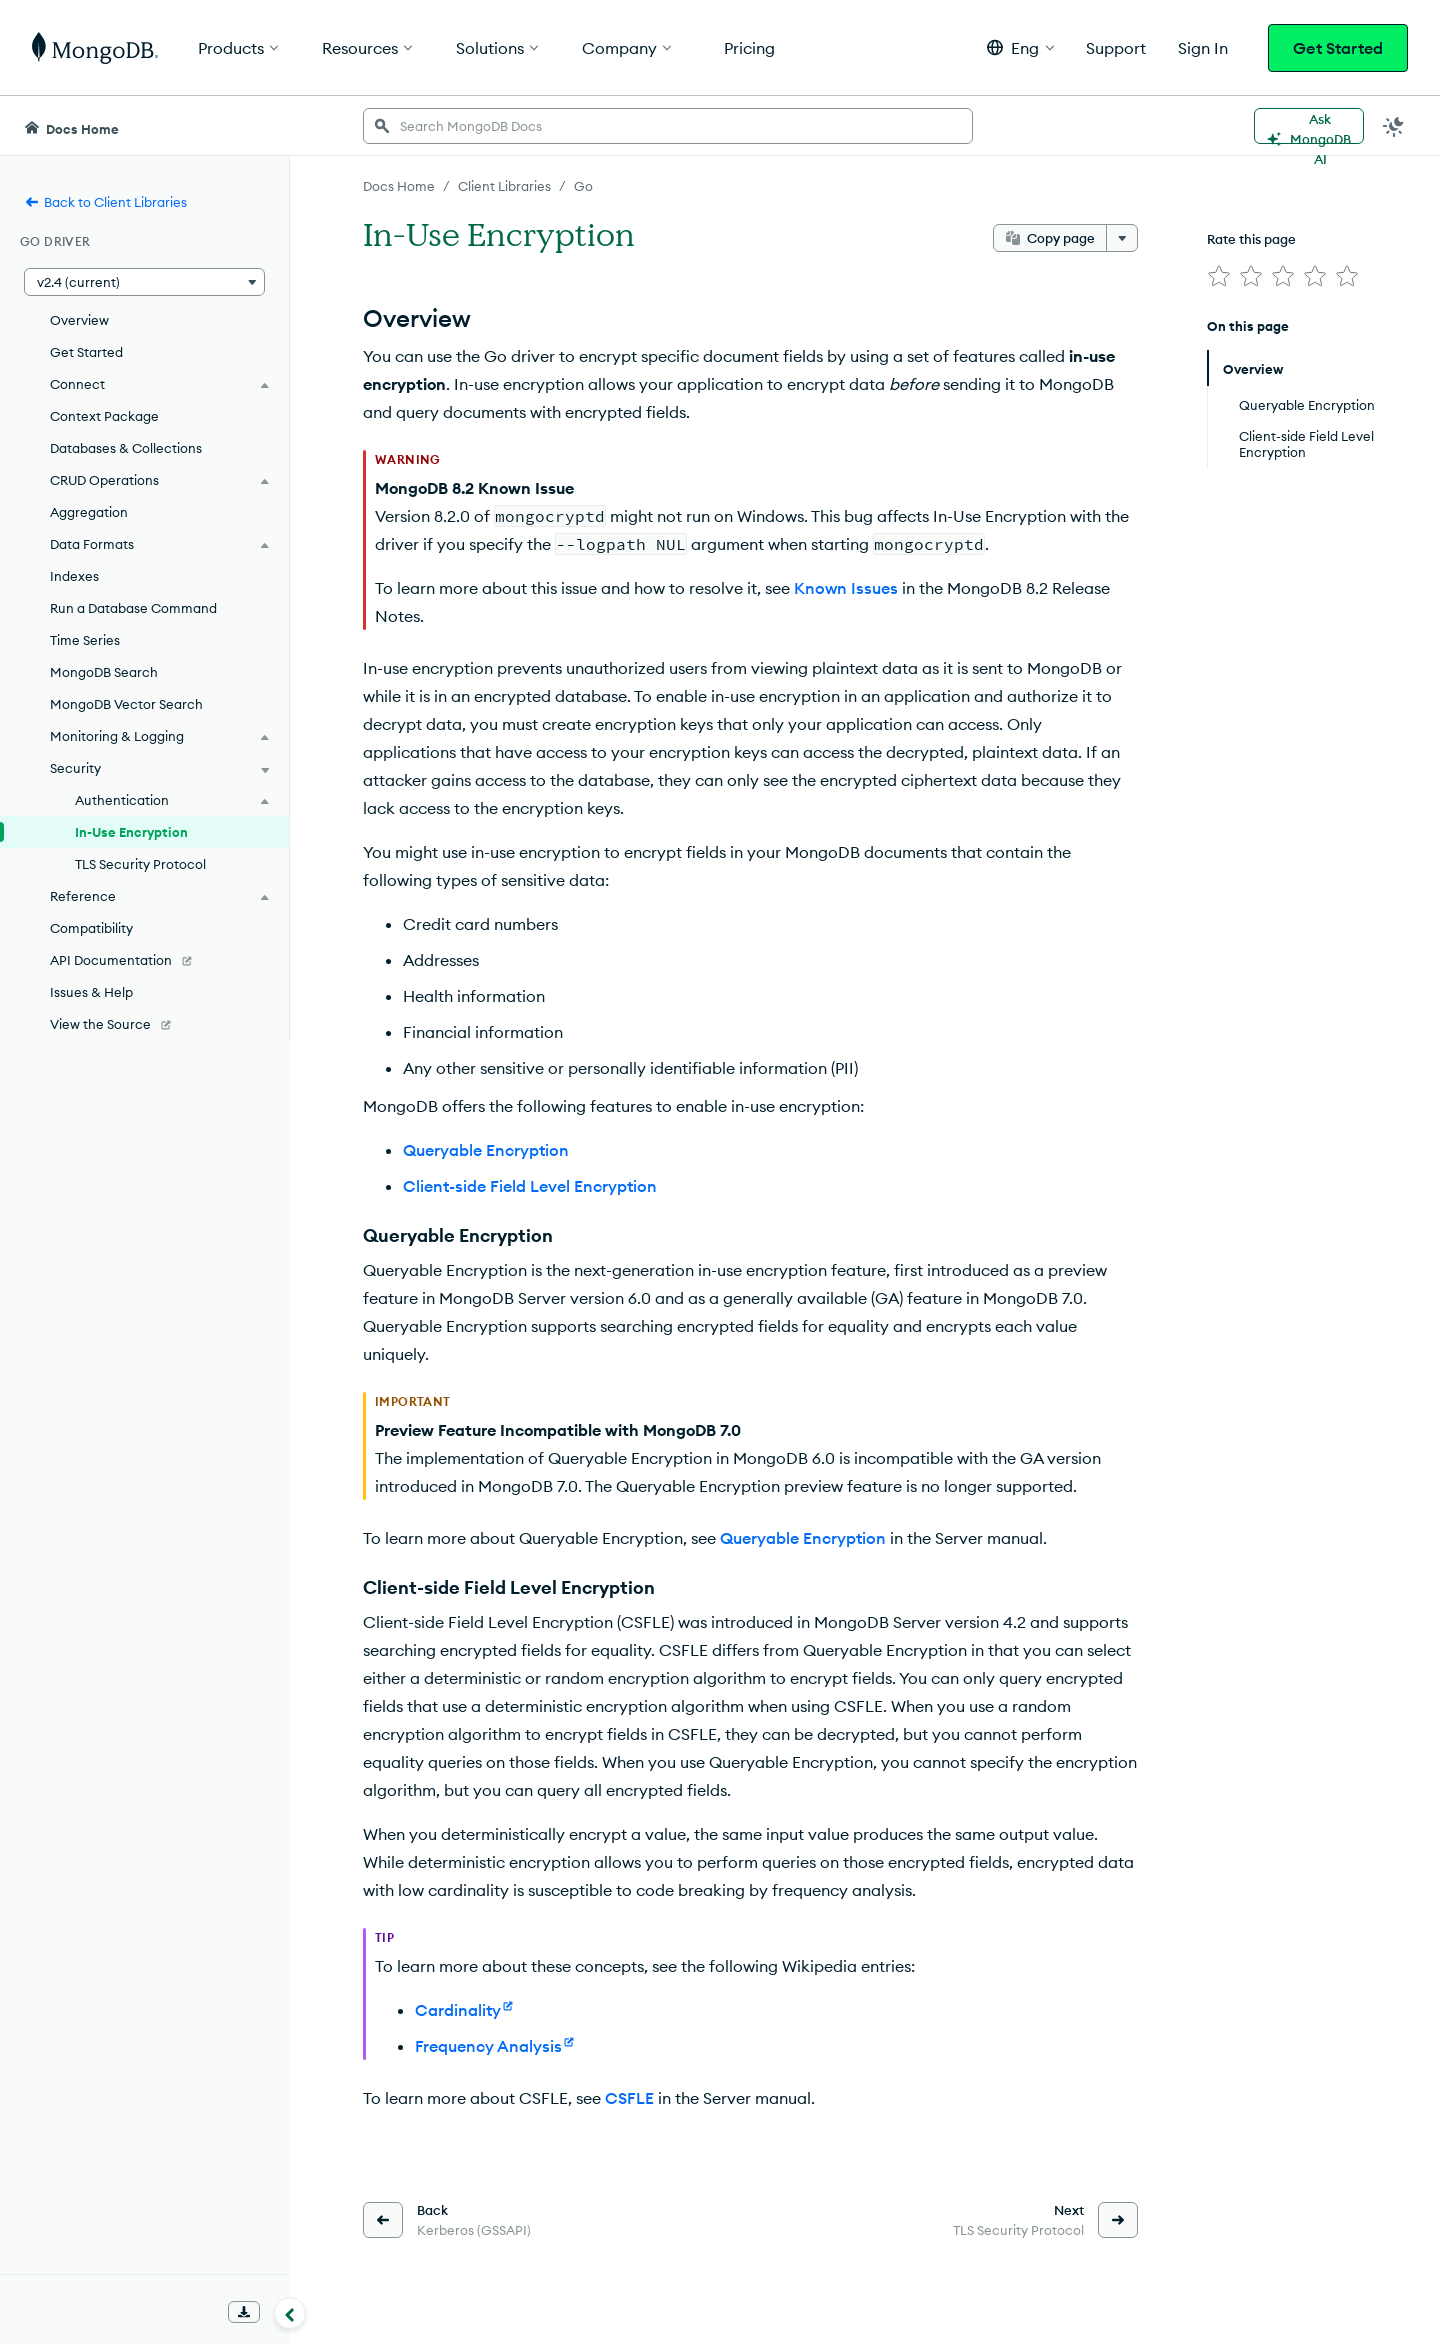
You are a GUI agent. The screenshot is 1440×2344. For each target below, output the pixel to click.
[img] (1219, 276)
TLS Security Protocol (140, 864)
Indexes (74, 576)
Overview (79, 320)
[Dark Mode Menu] (1394, 126)
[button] (1020, 47)
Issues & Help (91, 992)
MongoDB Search (104, 672)
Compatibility (91, 928)
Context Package (104, 416)
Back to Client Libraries (105, 202)
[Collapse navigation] (290, 2313)
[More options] (1122, 238)
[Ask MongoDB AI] (1309, 126)
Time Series (85, 640)
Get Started (1338, 48)
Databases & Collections (126, 448)
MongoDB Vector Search (126, 704)
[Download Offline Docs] (244, 2312)
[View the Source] (144, 1024)
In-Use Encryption (131, 832)
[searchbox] (668, 126)
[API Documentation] (144, 960)
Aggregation (89, 512)
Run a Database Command (133, 608)
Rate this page (1251, 239)
